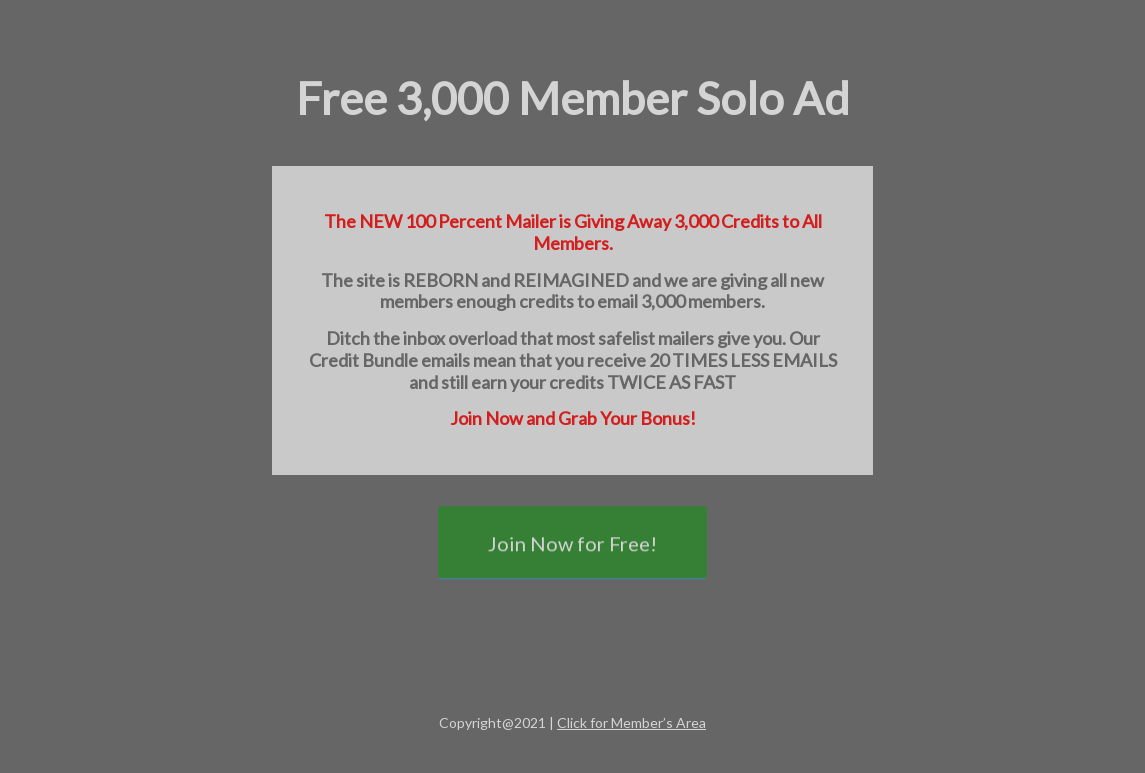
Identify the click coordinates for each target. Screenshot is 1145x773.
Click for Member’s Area (631, 722)
